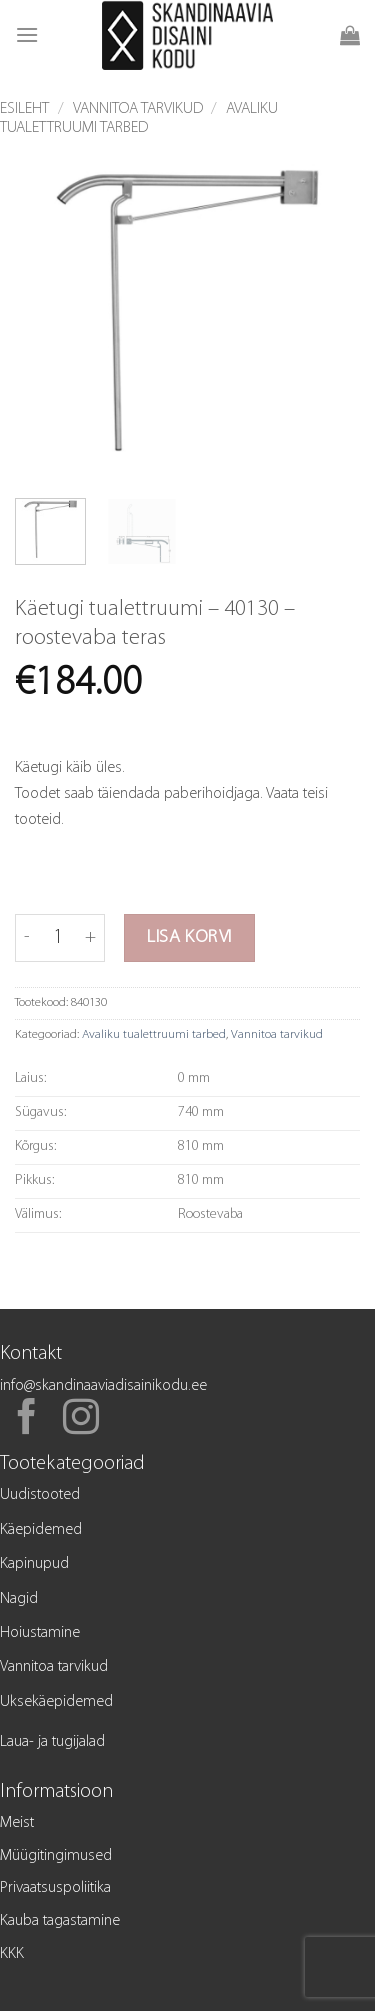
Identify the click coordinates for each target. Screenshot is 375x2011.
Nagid (19, 1599)
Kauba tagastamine (60, 1921)
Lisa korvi (189, 937)
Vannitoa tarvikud (138, 109)
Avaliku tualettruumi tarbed (154, 1034)
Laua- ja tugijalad (52, 1742)
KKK (12, 1954)
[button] (27, 34)
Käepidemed (41, 1530)
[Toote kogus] (58, 938)
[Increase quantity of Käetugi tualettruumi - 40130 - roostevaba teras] (90, 938)
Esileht (24, 109)
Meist (17, 1823)
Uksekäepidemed (56, 1702)
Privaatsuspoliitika (55, 1888)
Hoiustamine (40, 1633)
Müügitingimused (56, 1856)
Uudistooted (40, 1495)
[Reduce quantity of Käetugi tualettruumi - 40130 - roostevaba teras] (27, 938)
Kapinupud (34, 1564)
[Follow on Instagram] (81, 1420)
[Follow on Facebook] (27, 1420)
